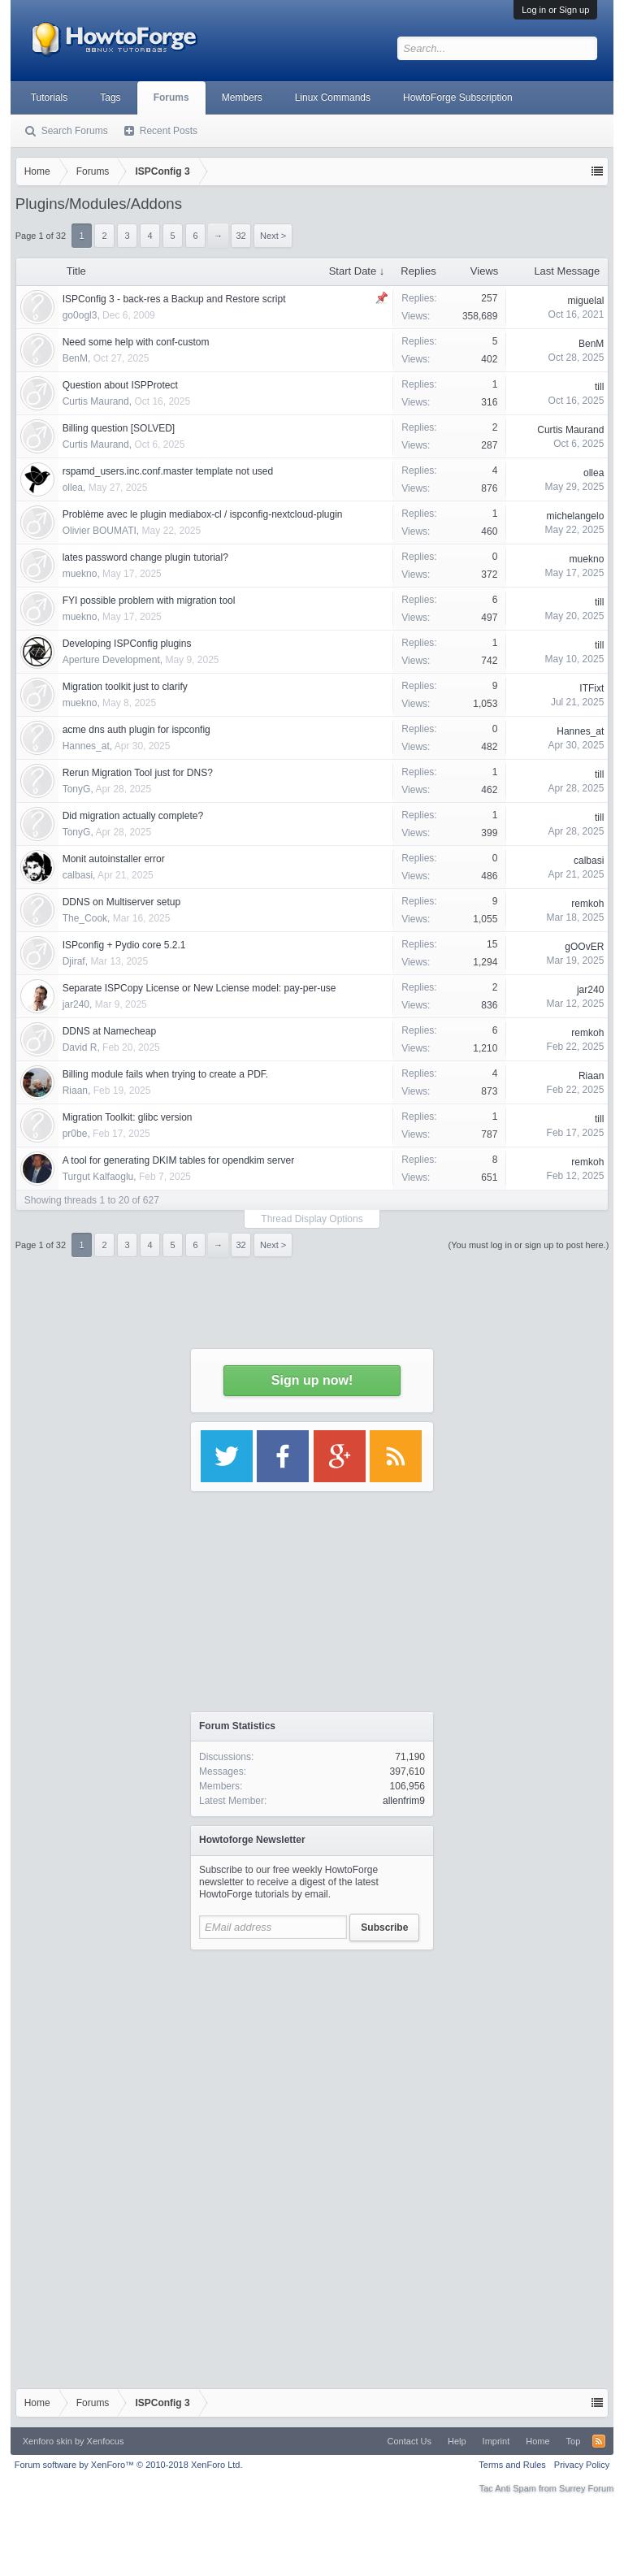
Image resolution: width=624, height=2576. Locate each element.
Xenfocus (105, 2441)
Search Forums (74, 131)
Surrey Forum (586, 2488)
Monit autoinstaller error (114, 859)
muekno (80, 573)
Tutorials (49, 97)
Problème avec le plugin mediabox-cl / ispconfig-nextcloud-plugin (203, 514)
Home (537, 2441)
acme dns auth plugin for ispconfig (136, 729)
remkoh (587, 903)
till (599, 602)
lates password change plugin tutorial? (145, 557)
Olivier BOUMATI (99, 530)
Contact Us (409, 2441)
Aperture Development (111, 660)
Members (242, 97)
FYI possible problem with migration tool (149, 600)
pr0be (75, 1133)
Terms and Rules (512, 2465)
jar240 (76, 1004)
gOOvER (584, 946)
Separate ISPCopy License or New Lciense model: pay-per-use (199, 988)
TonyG (77, 789)
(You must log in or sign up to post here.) (528, 1245)
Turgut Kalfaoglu (98, 1176)
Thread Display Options (311, 1219)
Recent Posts (168, 131)
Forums (171, 97)
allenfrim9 (404, 1800)
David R (80, 1047)
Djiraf (74, 961)
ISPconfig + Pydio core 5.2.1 (124, 945)
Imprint (496, 2441)
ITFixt (591, 688)
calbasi (78, 875)
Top (573, 2441)
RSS (598, 2441)
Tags (110, 97)
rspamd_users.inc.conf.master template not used (168, 471)
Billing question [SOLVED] (119, 428)
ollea (73, 487)
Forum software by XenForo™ (129, 2465)
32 (240, 1245)
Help (457, 2441)
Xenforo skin (47, 2441)
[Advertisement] (312, 2060)
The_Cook (85, 918)
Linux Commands (332, 97)
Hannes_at (86, 746)
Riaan (75, 1090)
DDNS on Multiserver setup (121, 902)
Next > (273, 1245)
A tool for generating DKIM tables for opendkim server (178, 1160)
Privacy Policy (581, 2465)
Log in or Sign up (555, 10)
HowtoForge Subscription (458, 97)
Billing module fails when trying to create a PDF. (165, 1074)
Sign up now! (312, 1380)
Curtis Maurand (96, 401)
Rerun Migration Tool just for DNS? (138, 772)
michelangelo (575, 516)
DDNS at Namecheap (109, 1031)
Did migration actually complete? (133, 816)
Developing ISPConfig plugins (127, 643)
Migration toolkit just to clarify (125, 686)
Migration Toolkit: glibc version (128, 1117)
